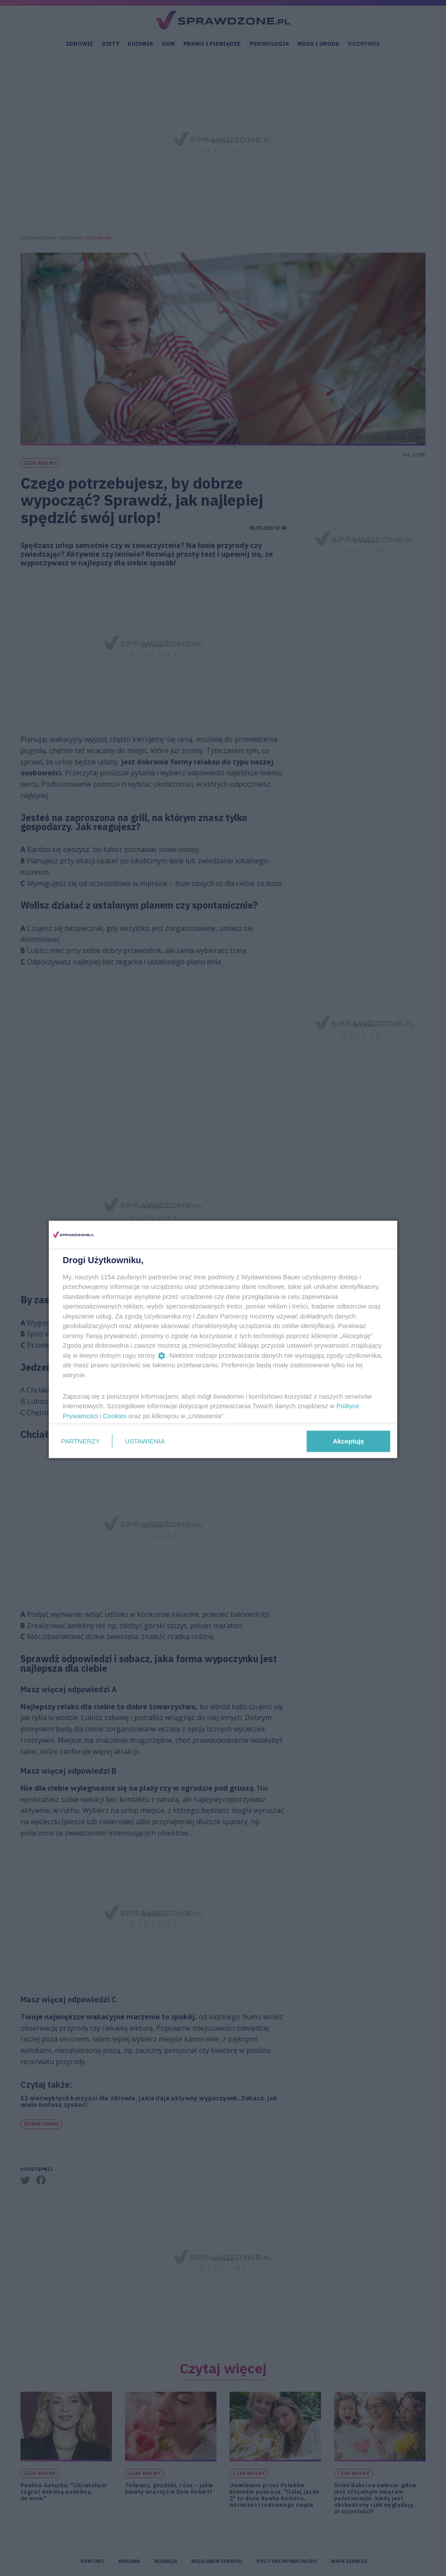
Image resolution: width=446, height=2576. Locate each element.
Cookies (115, 1415)
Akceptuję (348, 1441)
